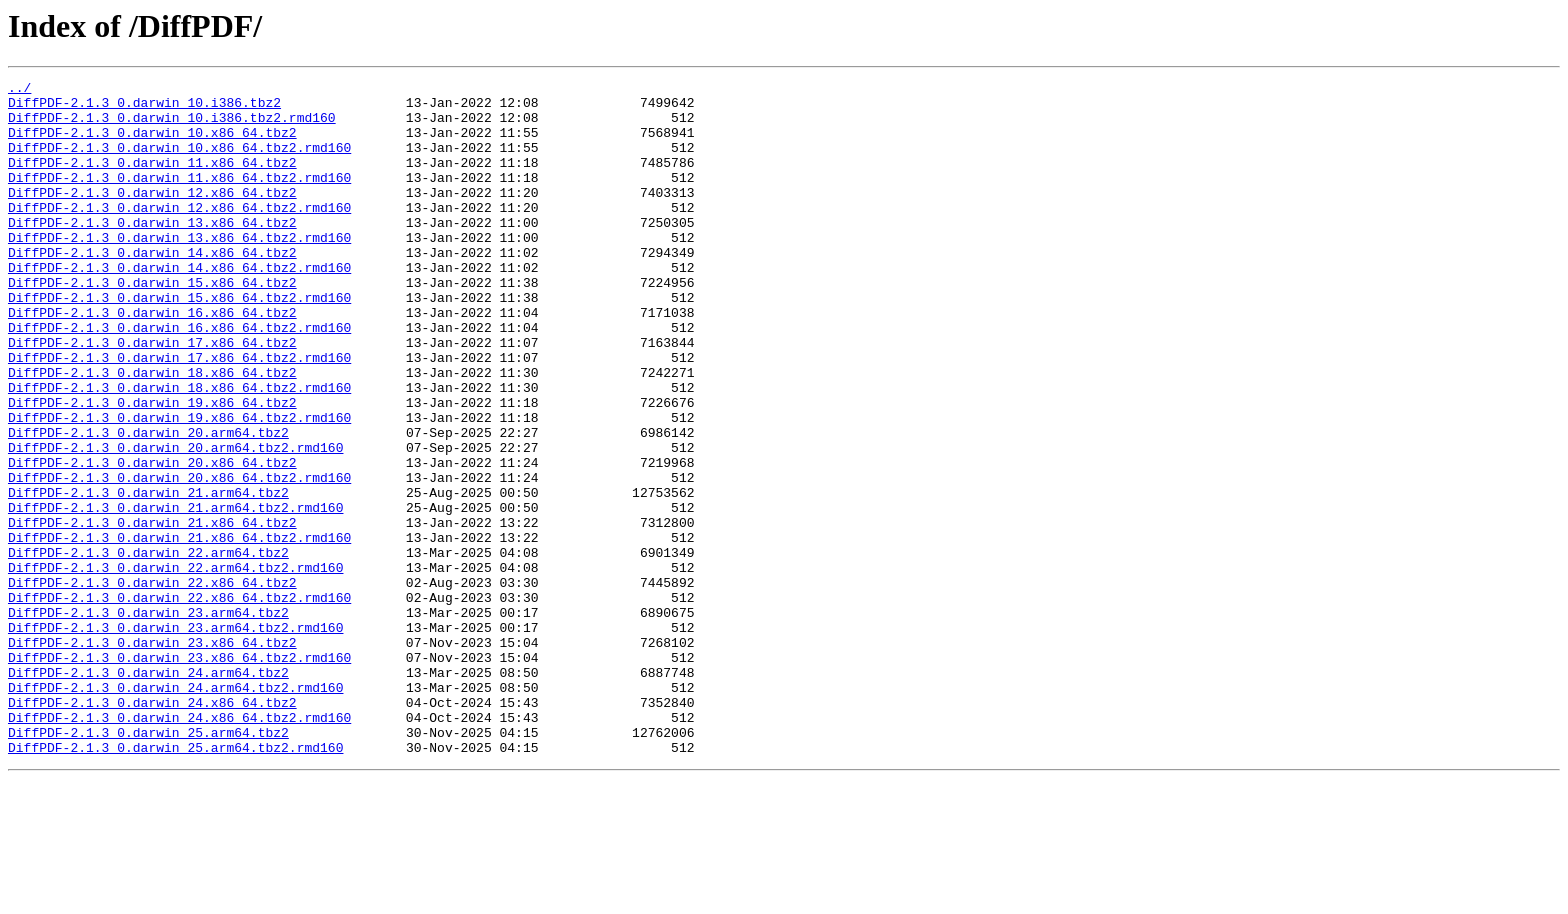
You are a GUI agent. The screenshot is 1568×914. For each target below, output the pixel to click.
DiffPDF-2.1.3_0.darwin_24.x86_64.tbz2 (152, 828)
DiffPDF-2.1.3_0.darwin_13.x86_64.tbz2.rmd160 (179, 270)
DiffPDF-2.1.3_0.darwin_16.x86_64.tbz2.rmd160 (179, 378)
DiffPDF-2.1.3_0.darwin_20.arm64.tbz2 (148, 504)
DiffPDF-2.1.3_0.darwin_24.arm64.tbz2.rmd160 (175, 810)
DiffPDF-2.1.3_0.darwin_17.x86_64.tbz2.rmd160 (179, 414)
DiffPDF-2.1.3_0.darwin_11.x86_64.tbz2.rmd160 (179, 198)
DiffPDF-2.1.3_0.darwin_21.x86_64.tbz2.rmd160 (179, 630)
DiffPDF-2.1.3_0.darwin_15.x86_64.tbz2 (152, 324)
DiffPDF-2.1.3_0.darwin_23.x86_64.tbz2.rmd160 (179, 774)
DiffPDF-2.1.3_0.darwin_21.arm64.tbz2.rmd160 (175, 594)
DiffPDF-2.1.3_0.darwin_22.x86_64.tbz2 (152, 684)
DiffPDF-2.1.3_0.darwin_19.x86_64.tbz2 (152, 468)
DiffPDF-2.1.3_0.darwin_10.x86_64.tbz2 (152, 144)
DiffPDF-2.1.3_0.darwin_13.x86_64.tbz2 (152, 252)
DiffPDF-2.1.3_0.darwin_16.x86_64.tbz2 (152, 360)
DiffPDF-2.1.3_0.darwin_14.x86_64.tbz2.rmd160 (179, 306)
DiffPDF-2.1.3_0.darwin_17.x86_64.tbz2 (152, 396)
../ (19, 90)
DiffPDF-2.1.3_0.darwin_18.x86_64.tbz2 (152, 432)
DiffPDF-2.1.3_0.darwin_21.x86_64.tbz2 (152, 612)
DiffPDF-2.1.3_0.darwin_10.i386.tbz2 (144, 108)
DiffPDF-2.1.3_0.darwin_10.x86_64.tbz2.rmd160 (179, 162)
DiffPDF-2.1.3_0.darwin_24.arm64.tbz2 (148, 792)
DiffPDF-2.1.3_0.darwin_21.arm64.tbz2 (148, 576)
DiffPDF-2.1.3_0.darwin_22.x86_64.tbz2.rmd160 (179, 702)
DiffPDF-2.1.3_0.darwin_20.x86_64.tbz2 (152, 540)
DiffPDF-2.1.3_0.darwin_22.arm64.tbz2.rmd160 (175, 666)
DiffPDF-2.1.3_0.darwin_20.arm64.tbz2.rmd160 (175, 522)
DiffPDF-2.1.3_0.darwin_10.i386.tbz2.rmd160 (172, 126)
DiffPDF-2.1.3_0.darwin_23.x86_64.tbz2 (152, 756)
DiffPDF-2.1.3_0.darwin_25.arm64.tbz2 (148, 864)
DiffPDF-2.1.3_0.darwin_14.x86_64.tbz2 (152, 288)
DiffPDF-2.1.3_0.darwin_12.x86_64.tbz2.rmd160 (179, 234)
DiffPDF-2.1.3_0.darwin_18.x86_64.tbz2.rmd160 (179, 450)
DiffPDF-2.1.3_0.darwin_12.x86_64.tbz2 (152, 216)
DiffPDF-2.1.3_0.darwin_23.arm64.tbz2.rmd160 (175, 738)
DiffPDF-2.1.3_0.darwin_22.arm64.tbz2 (148, 648)
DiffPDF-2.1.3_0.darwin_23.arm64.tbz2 (148, 720)
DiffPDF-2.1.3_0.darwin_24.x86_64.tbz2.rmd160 (179, 846)
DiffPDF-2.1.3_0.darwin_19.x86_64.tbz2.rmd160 (179, 486)
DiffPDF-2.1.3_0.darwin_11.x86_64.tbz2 (152, 180)
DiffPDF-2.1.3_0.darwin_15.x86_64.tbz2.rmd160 (179, 342)
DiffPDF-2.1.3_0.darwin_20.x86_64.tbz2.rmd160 (179, 558)
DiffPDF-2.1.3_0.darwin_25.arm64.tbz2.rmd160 (175, 882)
